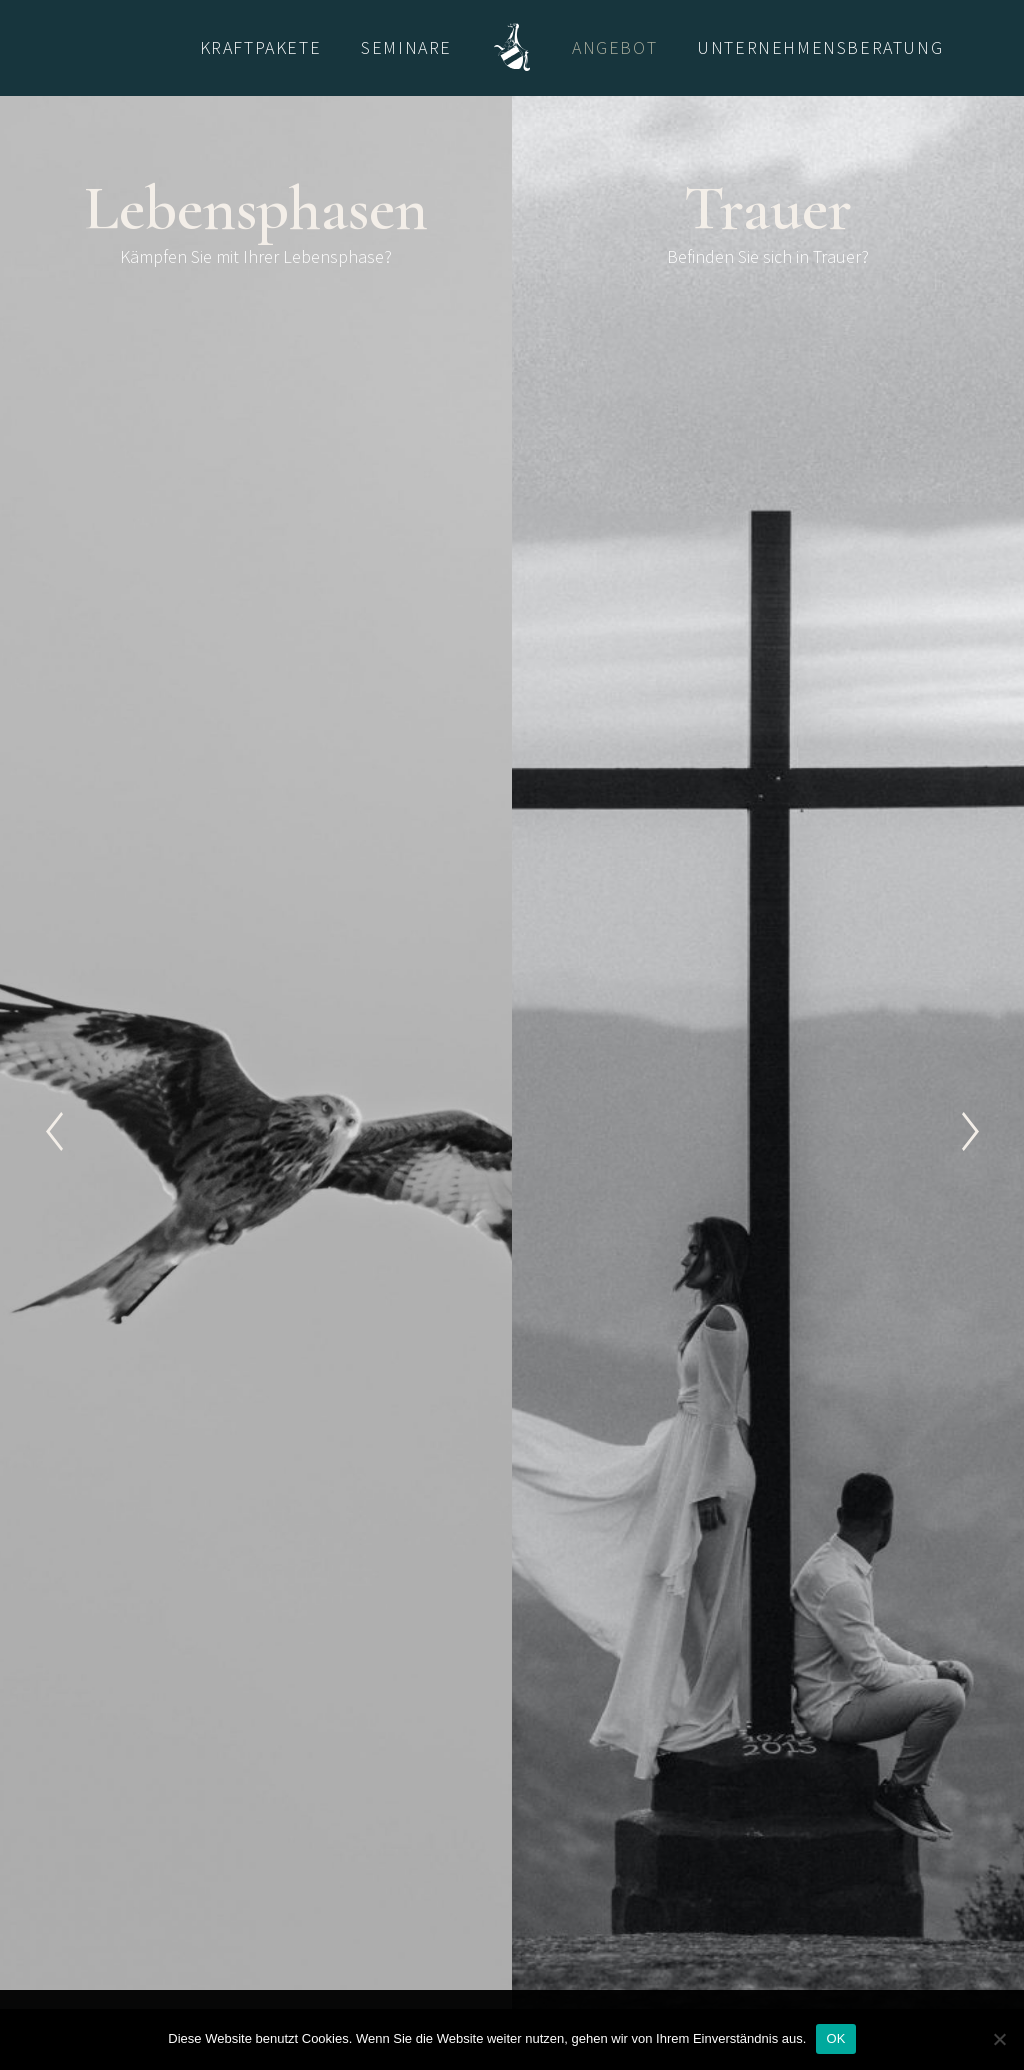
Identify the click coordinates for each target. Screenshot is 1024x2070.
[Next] (970, 1131)
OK (835, 2038)
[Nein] (999, 2039)
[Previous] (54, 1131)
